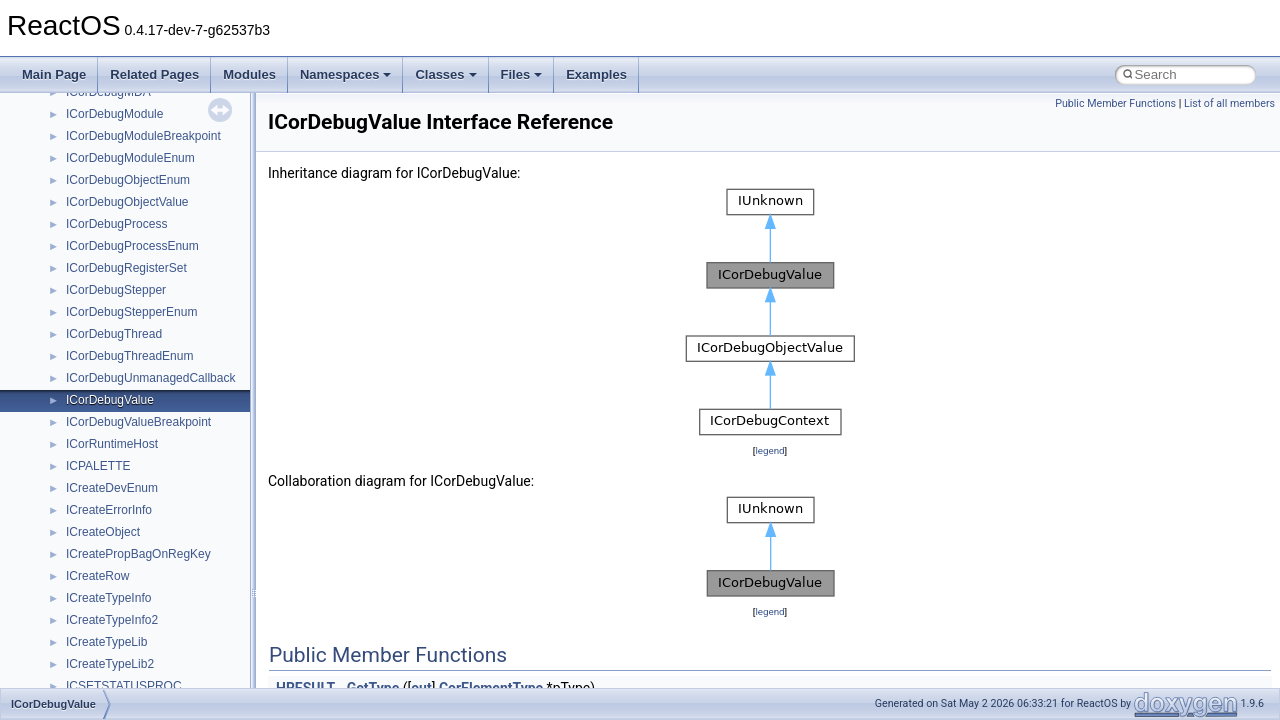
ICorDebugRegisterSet (126, 268)
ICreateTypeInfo (108, 598)
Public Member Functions (1115, 103)
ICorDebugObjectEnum (128, 180)
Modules (249, 74)
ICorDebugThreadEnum (129, 356)
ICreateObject (103, 532)
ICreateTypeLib (106, 642)
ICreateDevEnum (112, 488)
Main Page (54, 74)
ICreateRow (97, 576)
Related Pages (154, 74)
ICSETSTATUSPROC (124, 686)
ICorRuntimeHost (112, 444)
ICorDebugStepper (116, 290)
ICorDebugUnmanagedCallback (150, 378)
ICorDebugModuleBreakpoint (143, 136)
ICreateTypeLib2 (110, 664)
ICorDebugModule (114, 114)
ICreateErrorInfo (109, 510)
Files (522, 74)
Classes (445, 74)
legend (769, 450)
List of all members (1229, 103)
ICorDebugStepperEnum (131, 312)
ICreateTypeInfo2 (112, 620)
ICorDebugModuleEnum (130, 158)
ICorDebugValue (110, 400)
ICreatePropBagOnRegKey (138, 554)
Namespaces (346, 74)
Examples (596, 74)
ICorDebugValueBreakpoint (138, 422)
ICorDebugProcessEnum (132, 246)
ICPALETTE (98, 466)
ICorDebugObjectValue (127, 202)
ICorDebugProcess (116, 224)
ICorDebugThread (114, 334)
